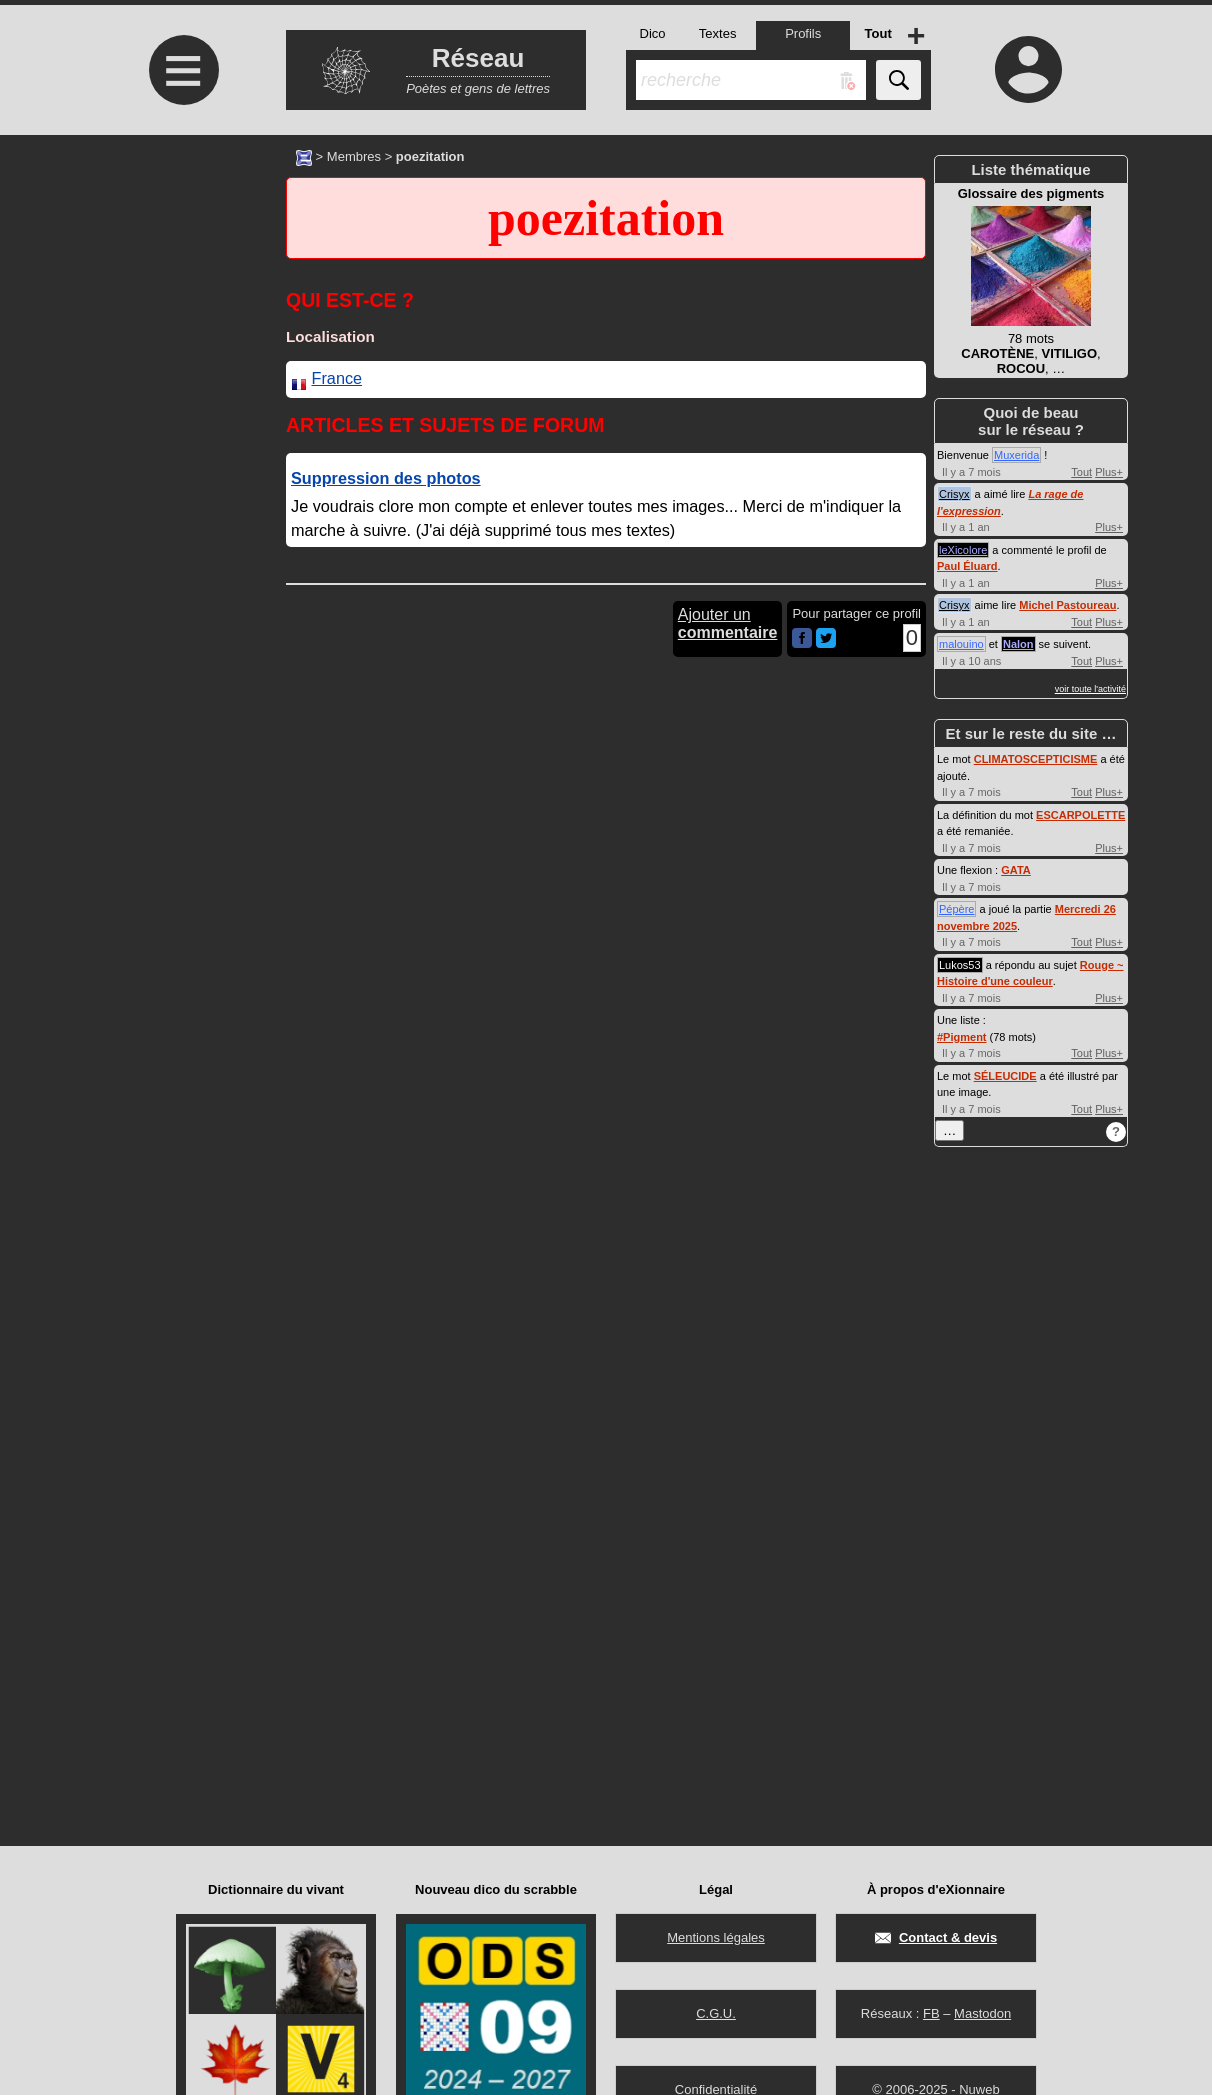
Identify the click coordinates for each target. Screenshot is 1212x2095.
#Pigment (962, 1037)
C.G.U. (716, 2013)
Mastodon (982, 2013)
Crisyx (954, 494)
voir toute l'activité (1090, 689)
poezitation (606, 218)
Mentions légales (716, 1937)
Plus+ (1109, 472)
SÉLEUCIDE (1005, 1076)
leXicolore (963, 550)
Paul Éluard (967, 566)
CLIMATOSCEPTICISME (1036, 759)
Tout (1081, 472)
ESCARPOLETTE (1080, 815)
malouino (961, 644)
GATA (1016, 870)
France (337, 378)
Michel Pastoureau (1067, 605)
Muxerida (1016, 455)
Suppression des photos (386, 478)
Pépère (956, 909)
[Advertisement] (181, 302)
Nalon (1018, 644)
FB (931, 2013)
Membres (354, 156)
